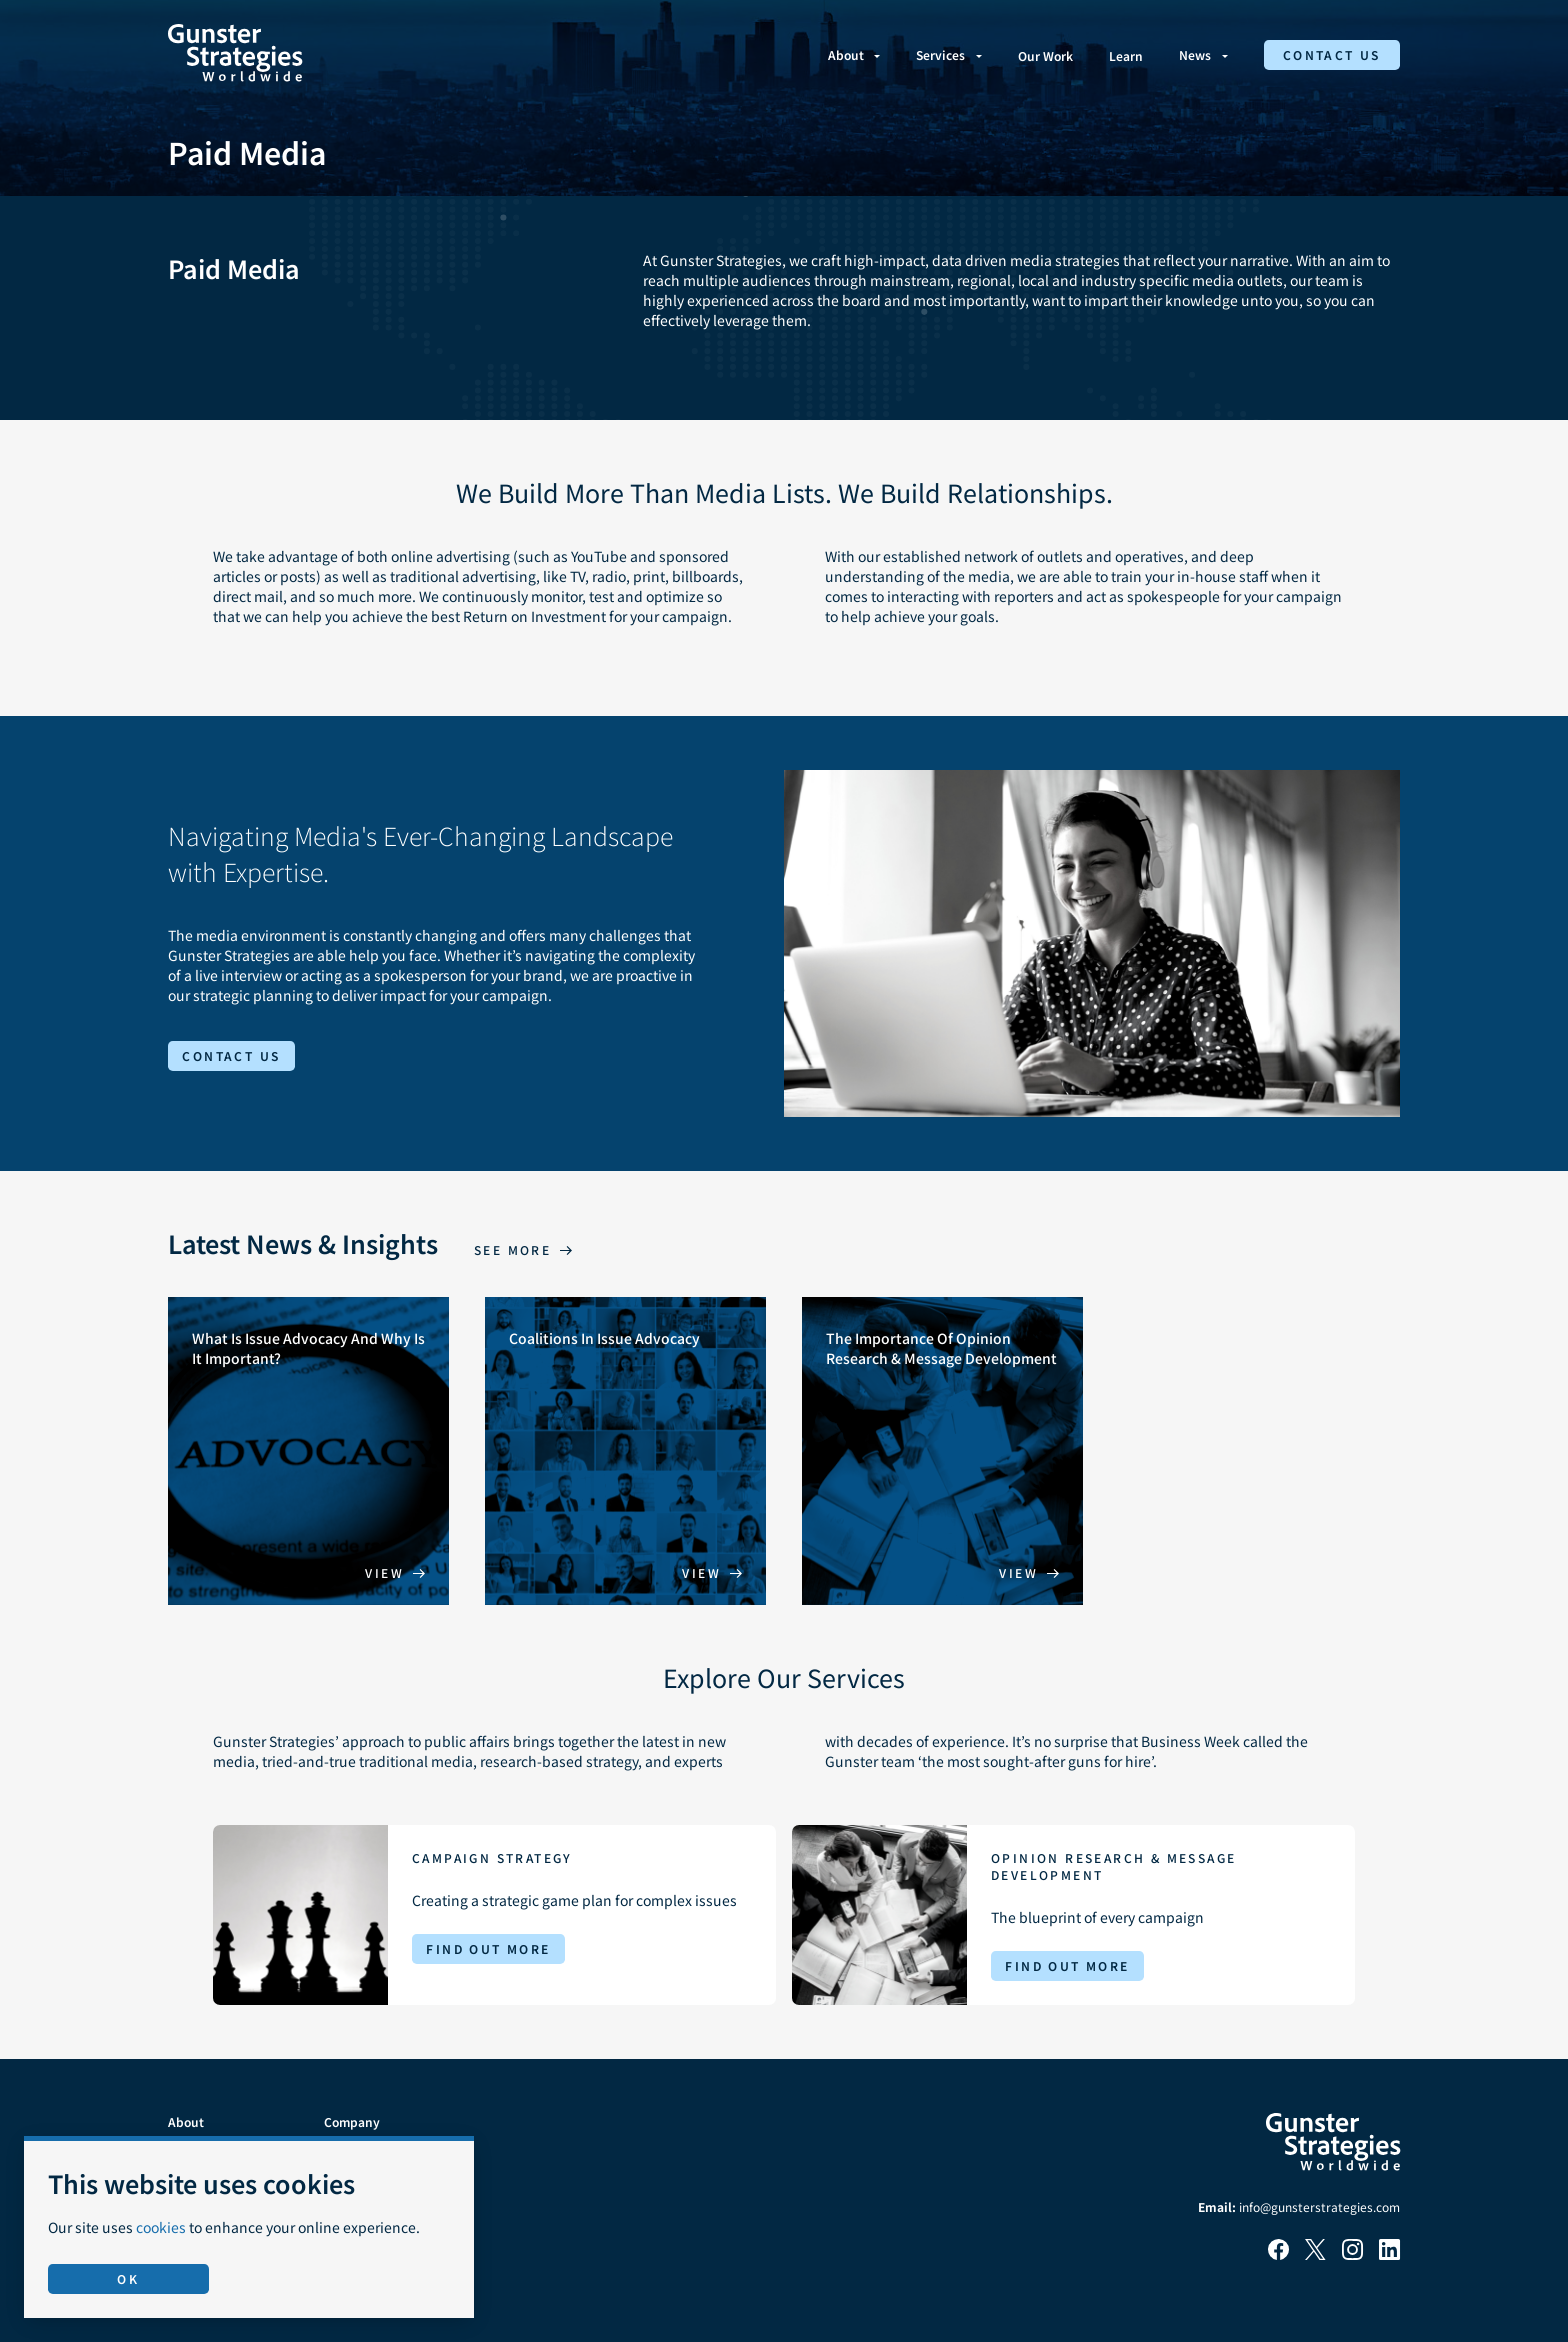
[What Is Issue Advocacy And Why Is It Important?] (308, 1451)
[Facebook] (1278, 2254)
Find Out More (488, 1948)
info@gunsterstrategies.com (1319, 2206)
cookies (161, 2227)
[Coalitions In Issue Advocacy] (625, 1451)
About (846, 54)
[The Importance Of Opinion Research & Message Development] (942, 1451)
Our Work (1045, 55)
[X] (1315, 2254)
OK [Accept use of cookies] (128, 2278)
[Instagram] (1352, 2254)
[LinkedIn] (1389, 2254)
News (1195, 54)
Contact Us (1332, 54)
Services (940, 54)
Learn (1126, 55)
